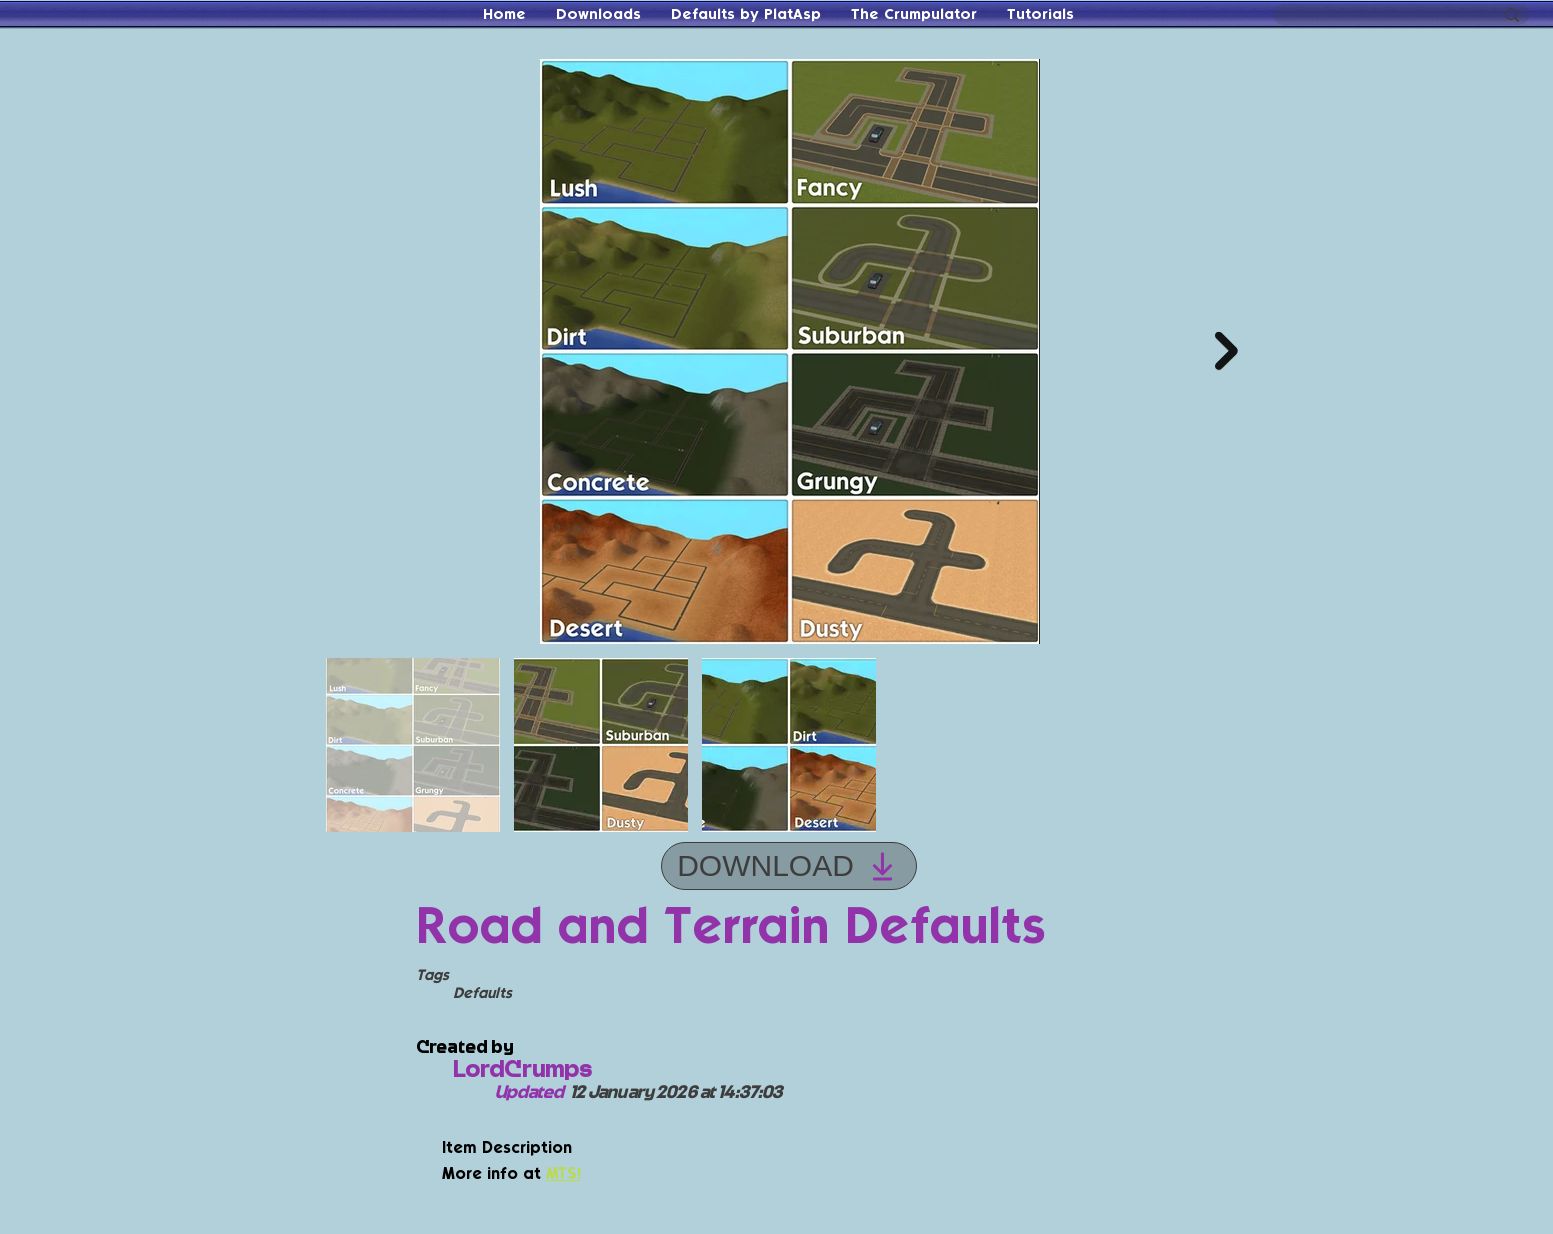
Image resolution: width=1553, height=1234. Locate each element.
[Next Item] (1226, 351)
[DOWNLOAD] (789, 866)
